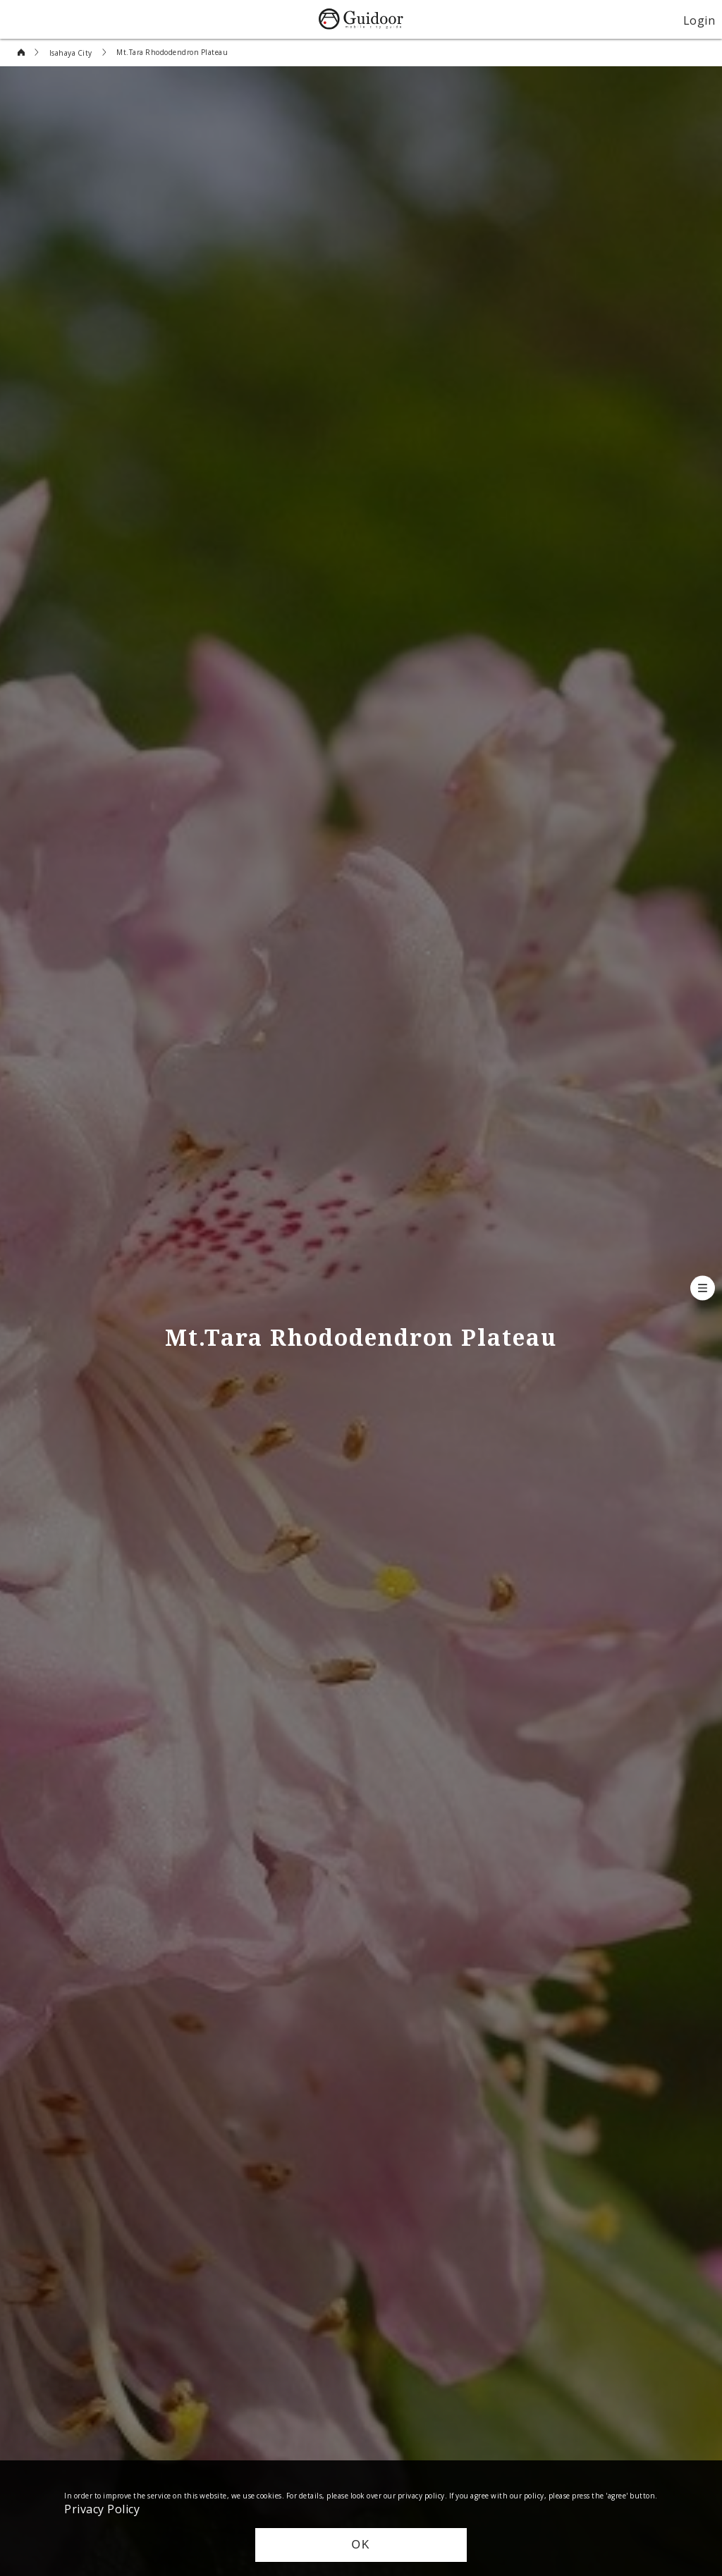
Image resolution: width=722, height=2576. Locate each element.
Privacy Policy (102, 2508)
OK (360, 2545)
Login (699, 19)
